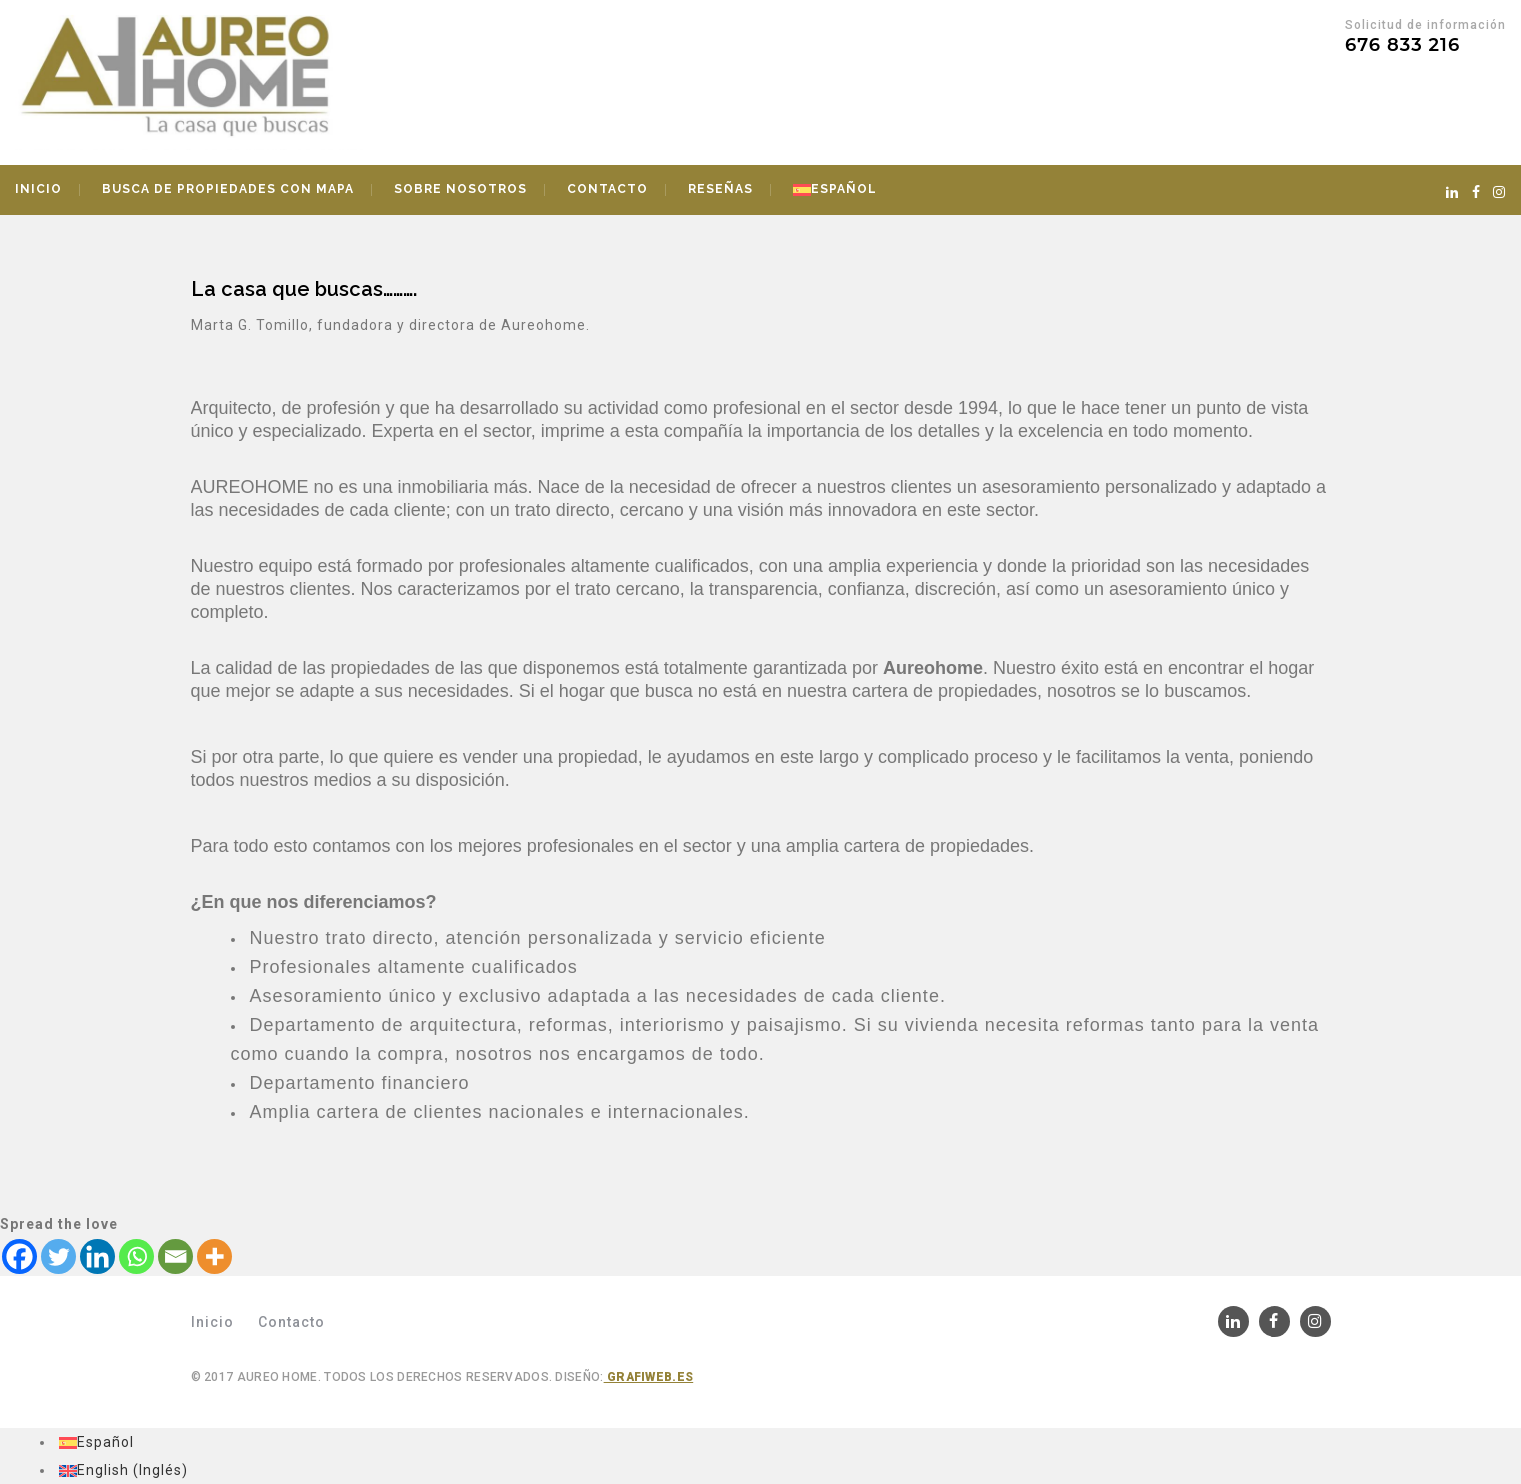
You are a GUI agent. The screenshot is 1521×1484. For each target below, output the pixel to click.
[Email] (175, 1256)
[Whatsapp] (136, 1256)
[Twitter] (58, 1256)
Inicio (38, 189)
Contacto (607, 189)
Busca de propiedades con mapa (228, 189)
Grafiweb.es (649, 1377)
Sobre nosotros (460, 189)
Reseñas (720, 189)
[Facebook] (19, 1256)
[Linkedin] (97, 1256)
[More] (214, 1256)
